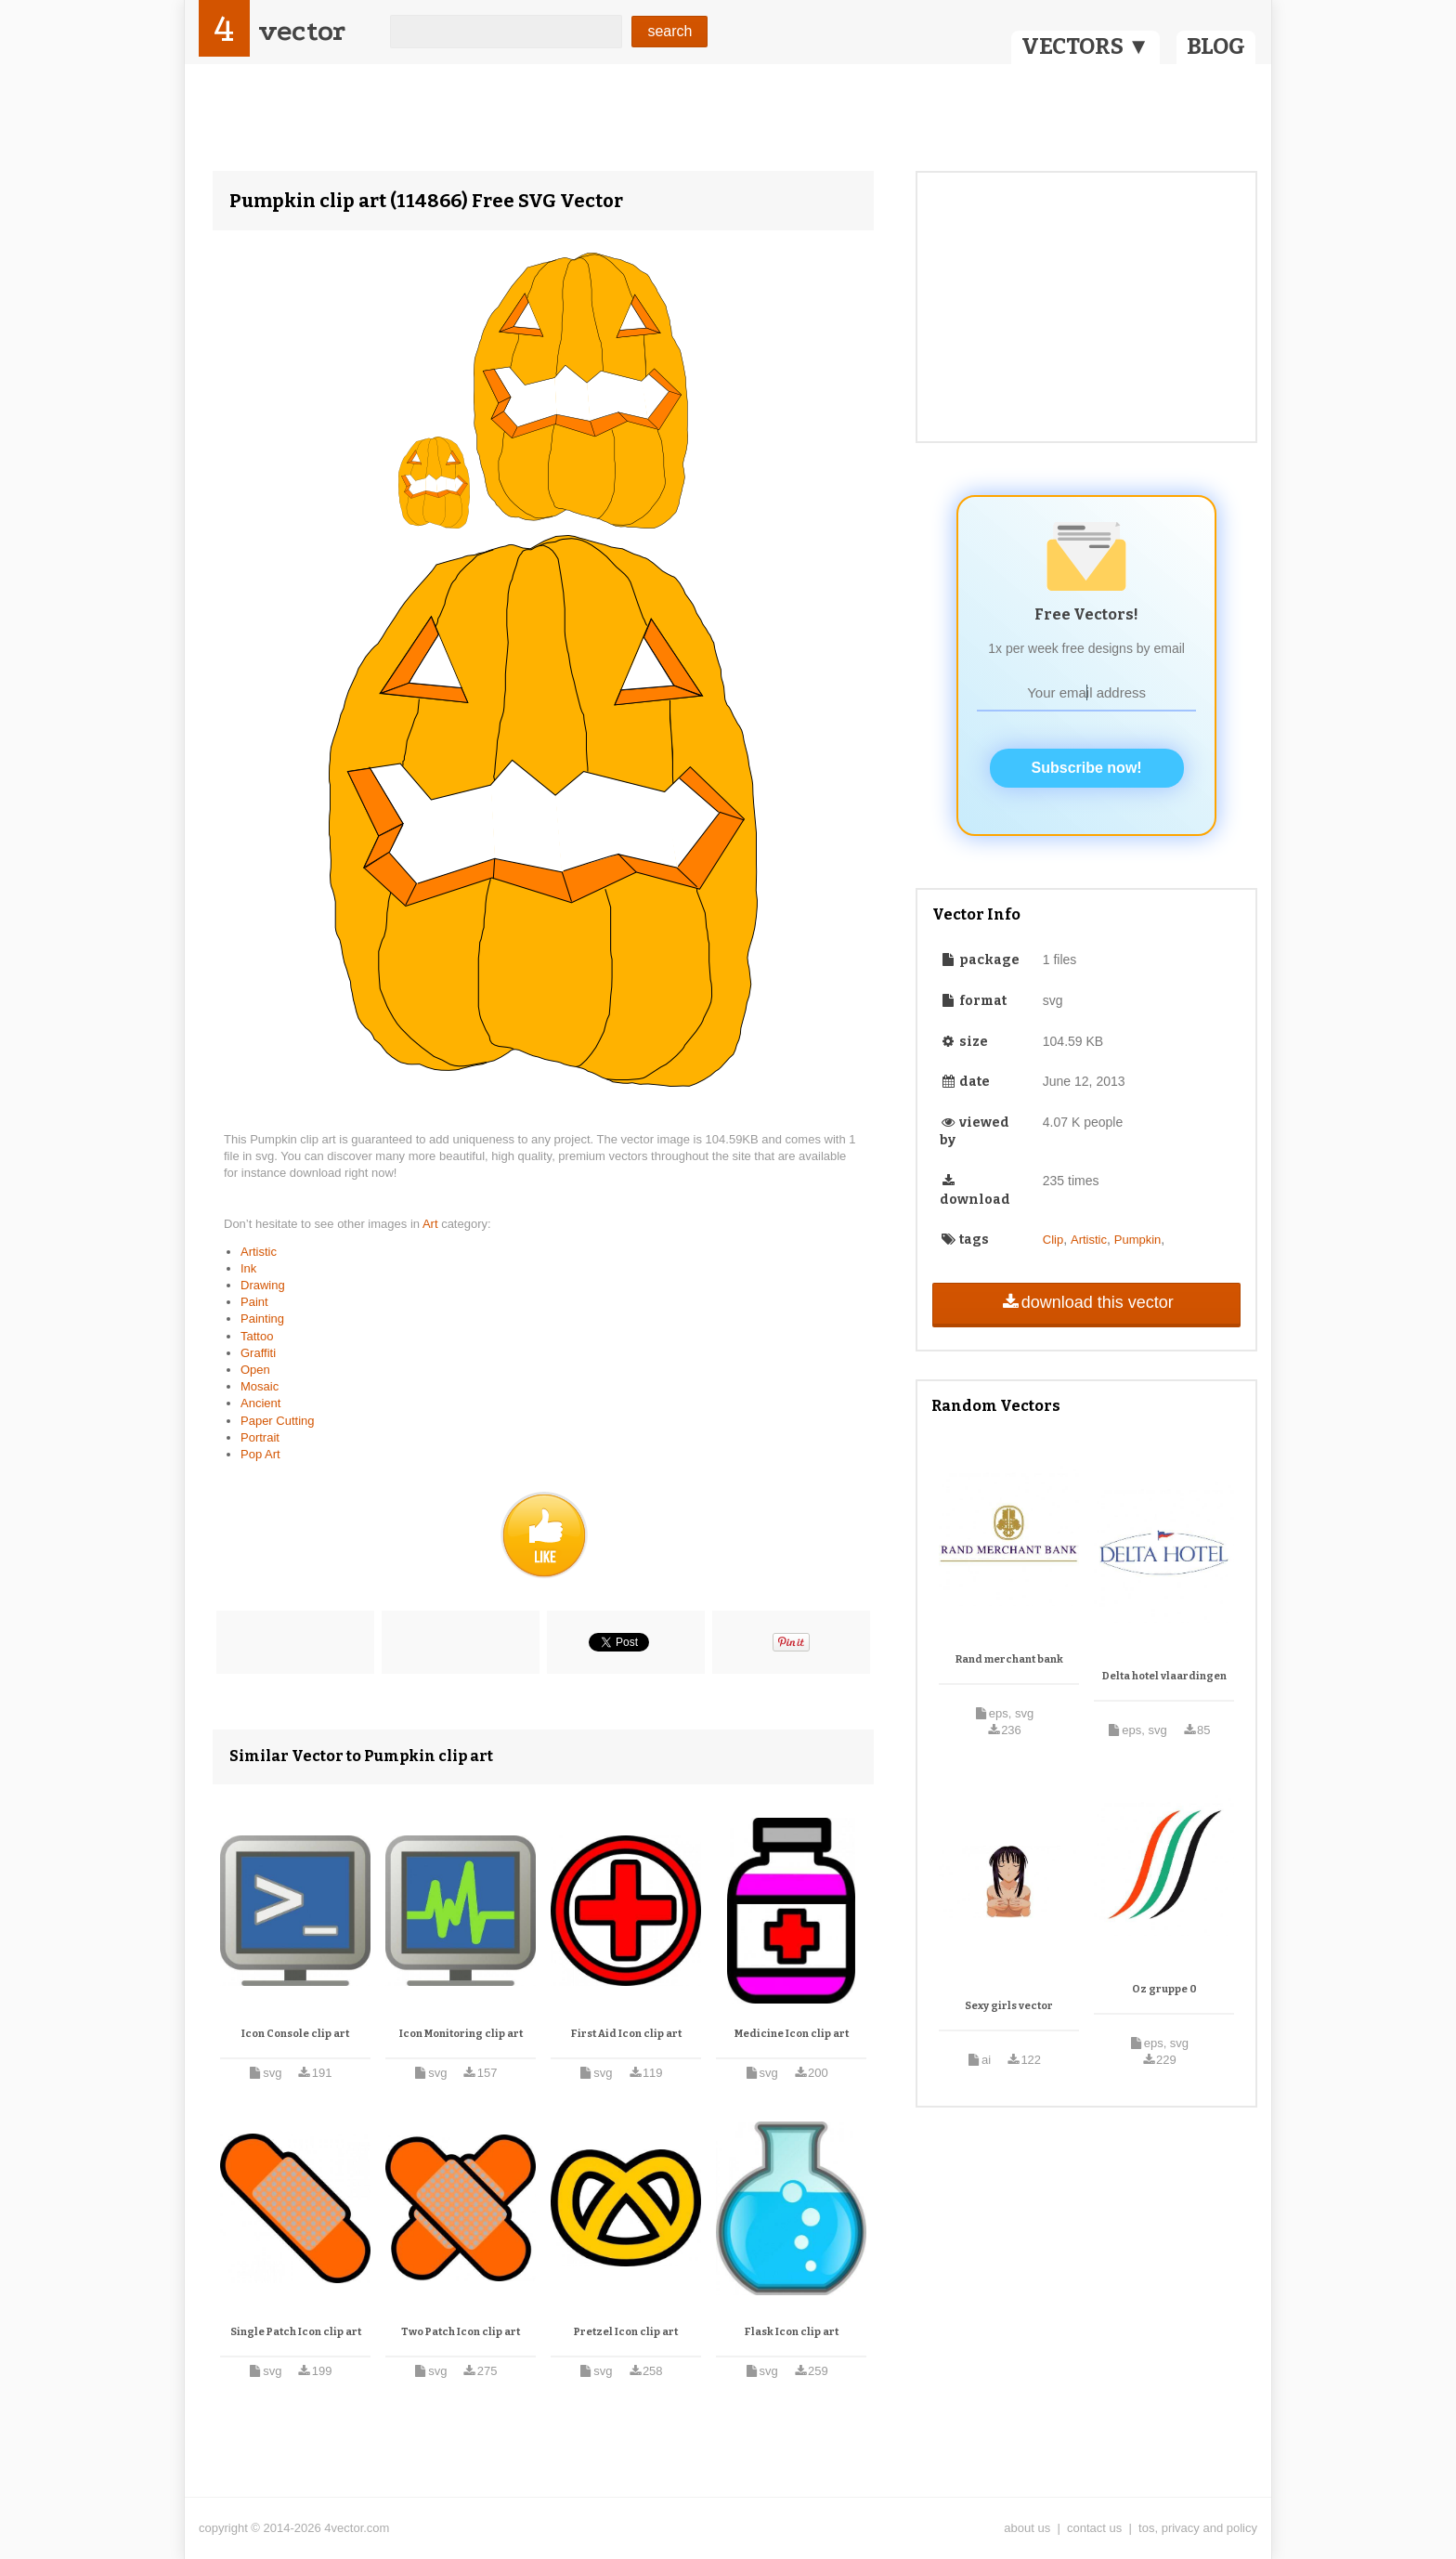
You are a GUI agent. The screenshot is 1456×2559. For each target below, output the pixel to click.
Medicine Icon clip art (791, 2034)
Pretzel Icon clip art (626, 2332)
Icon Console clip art (295, 2034)
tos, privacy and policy (1197, 2528)
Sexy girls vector (1009, 2006)
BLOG (1216, 46)
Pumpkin (1138, 1240)
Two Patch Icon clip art (460, 2332)
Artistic (258, 1252)
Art (431, 1224)
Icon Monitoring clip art (461, 2034)
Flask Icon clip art (791, 2332)
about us (1027, 2528)
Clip (1053, 1240)
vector (301, 31)
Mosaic (259, 1386)
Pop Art (260, 1454)
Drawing (262, 1285)
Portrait (260, 1437)
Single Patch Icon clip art (295, 2332)
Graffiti (258, 1353)
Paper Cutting (277, 1421)
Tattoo (256, 1336)
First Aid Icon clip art (626, 2034)
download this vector (1086, 1302)
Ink (248, 1268)
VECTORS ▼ (1085, 46)
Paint (254, 1302)
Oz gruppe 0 (1164, 1989)
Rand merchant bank (1009, 1659)
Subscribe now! (1087, 768)
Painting (262, 1318)
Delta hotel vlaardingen (1164, 1676)
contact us (1094, 2528)
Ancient (260, 1403)
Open (255, 1370)
